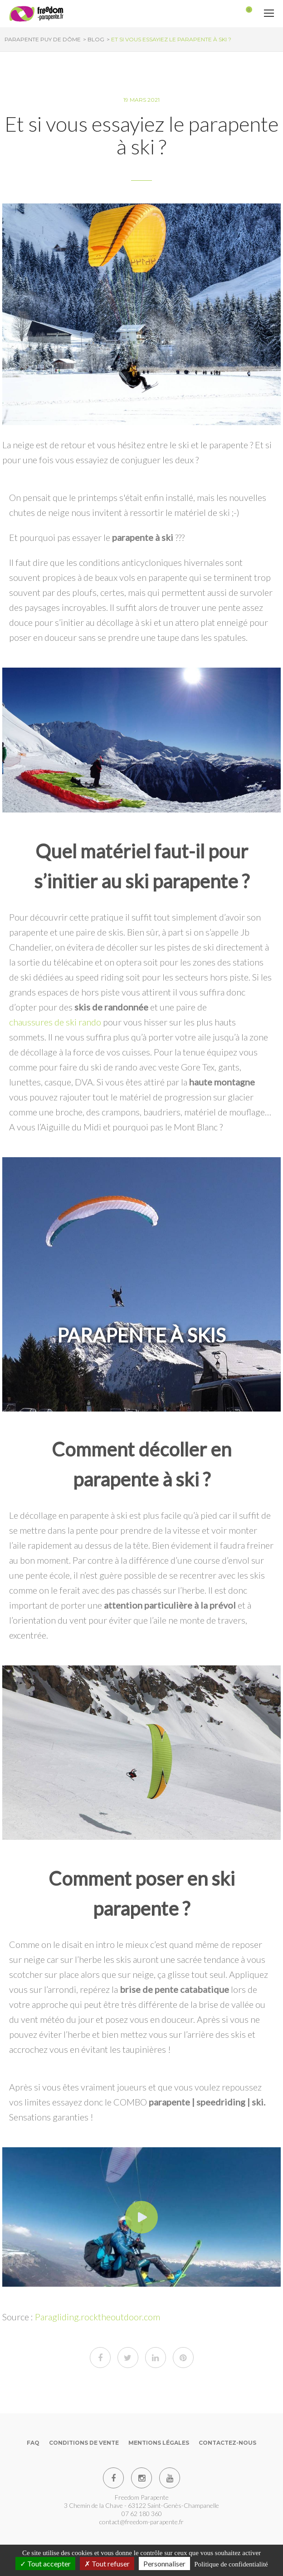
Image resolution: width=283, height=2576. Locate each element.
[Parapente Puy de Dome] (36, 14)
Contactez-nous (227, 2442)
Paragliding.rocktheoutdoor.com (97, 2316)
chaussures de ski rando (55, 1021)
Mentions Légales (158, 2442)
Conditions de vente (84, 2442)
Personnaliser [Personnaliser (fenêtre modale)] (164, 2563)
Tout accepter (45, 2563)
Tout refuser (107, 2563)
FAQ (33, 2442)
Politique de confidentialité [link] (231, 2564)
